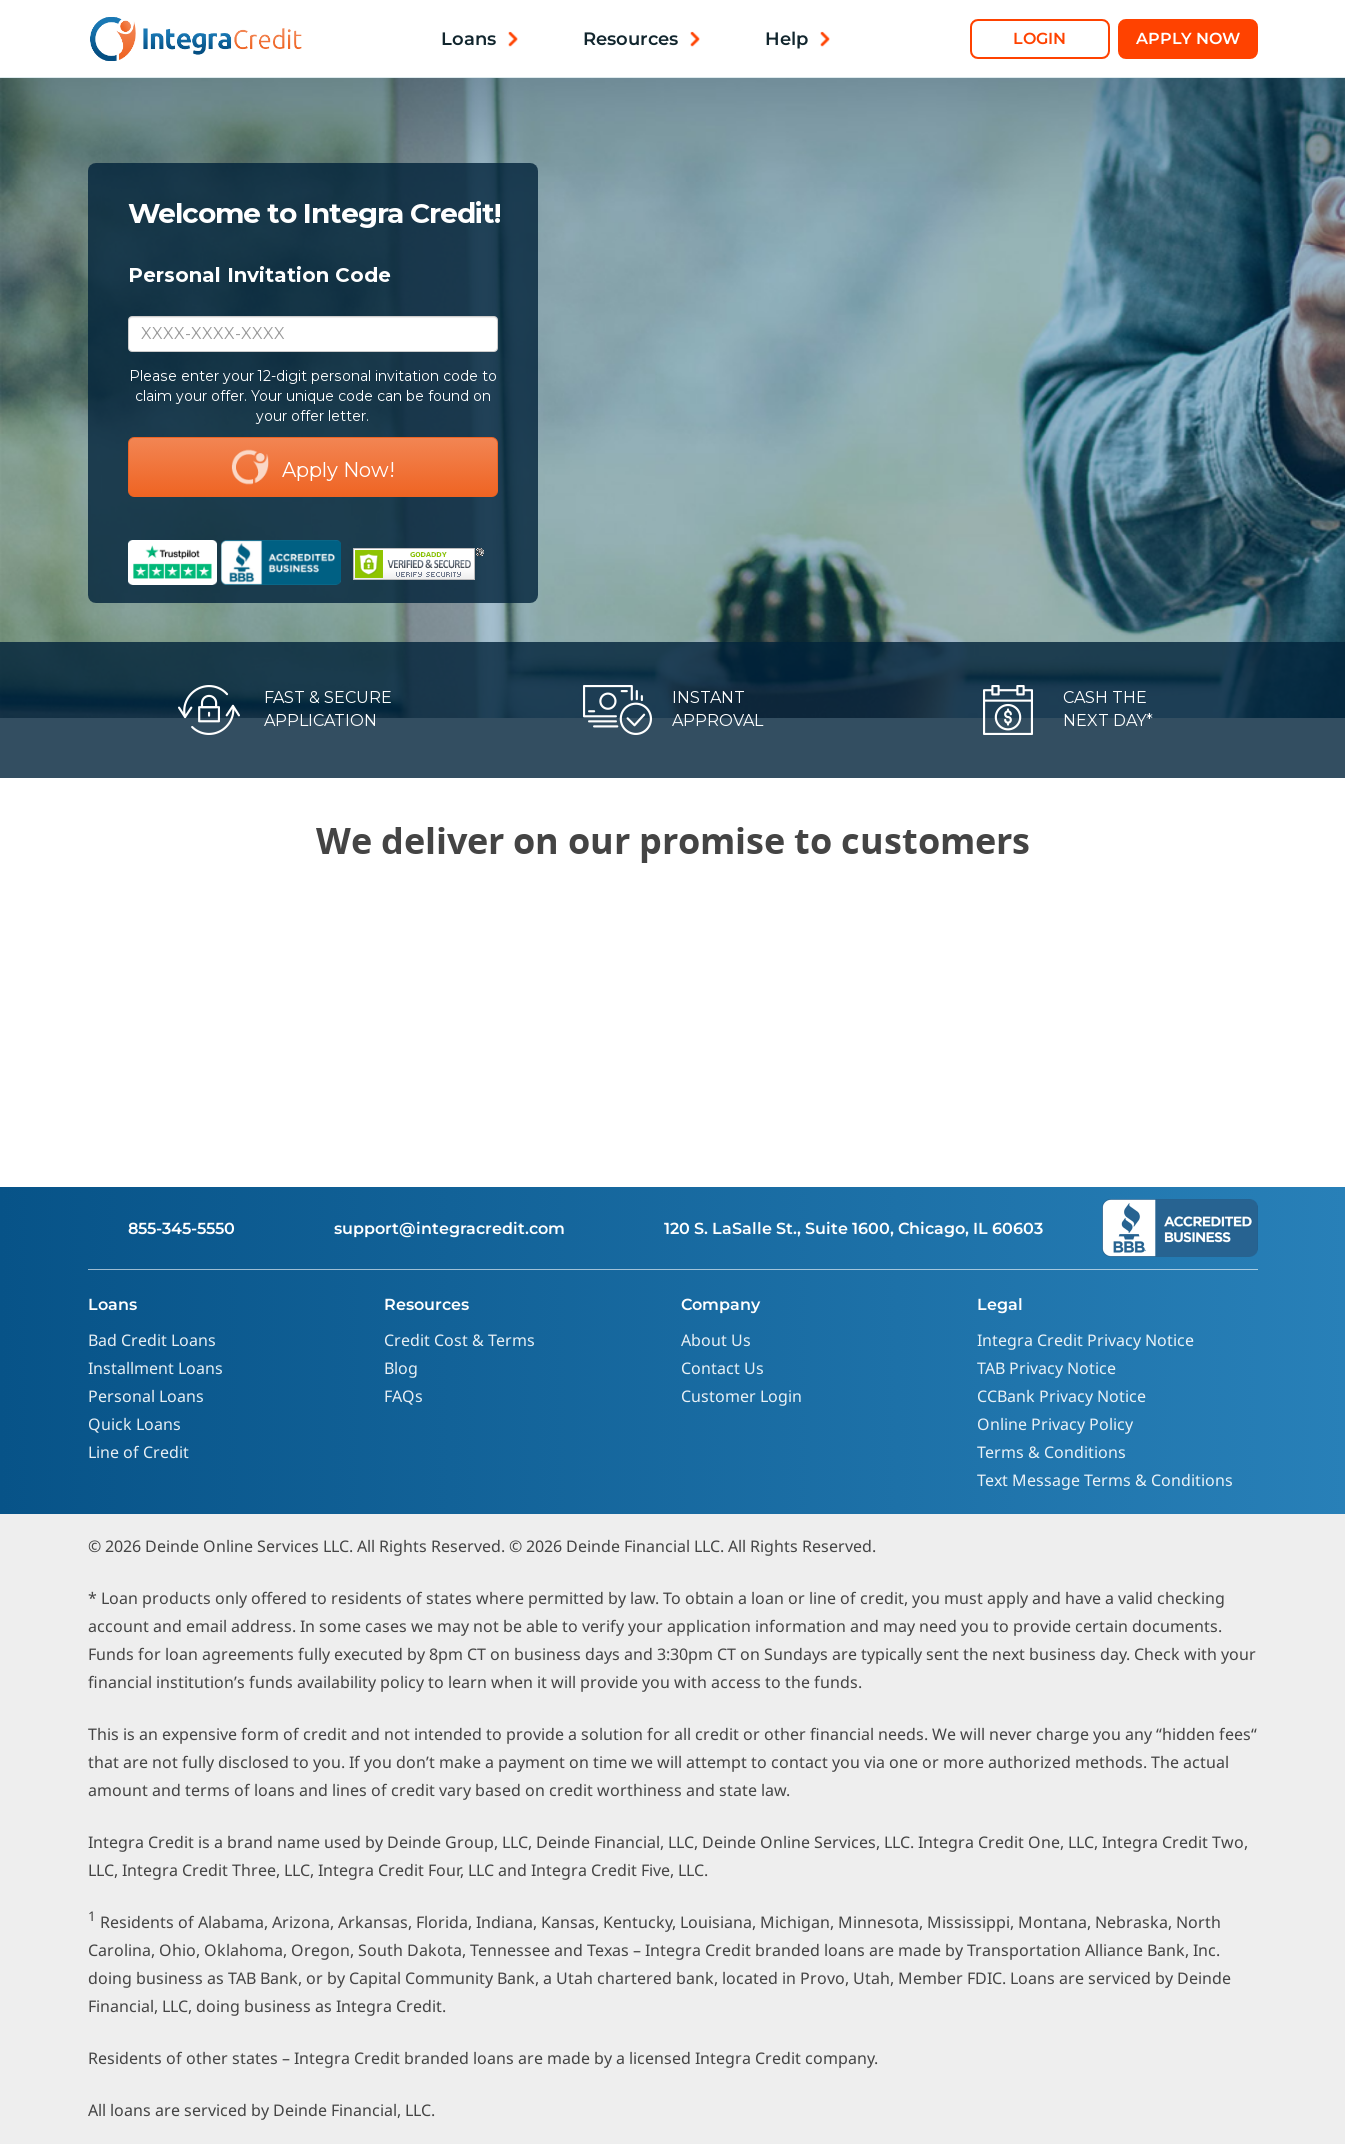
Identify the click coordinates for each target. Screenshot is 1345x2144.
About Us (716, 1340)
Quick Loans (134, 1424)
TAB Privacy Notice (1046, 1368)
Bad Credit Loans (152, 1340)
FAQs (403, 1396)
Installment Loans (155, 1368)
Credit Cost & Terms (459, 1340)
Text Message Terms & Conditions (1105, 1480)
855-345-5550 (181, 1228)
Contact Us (722, 1368)
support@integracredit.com (449, 1228)
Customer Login (741, 1396)
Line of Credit (138, 1452)
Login (1039, 38)
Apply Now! (313, 467)
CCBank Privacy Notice (1061, 1396)
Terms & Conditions (1051, 1452)
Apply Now (1188, 38)
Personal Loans (146, 1396)
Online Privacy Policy (1055, 1424)
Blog (401, 1368)
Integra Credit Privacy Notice (1085, 1340)
